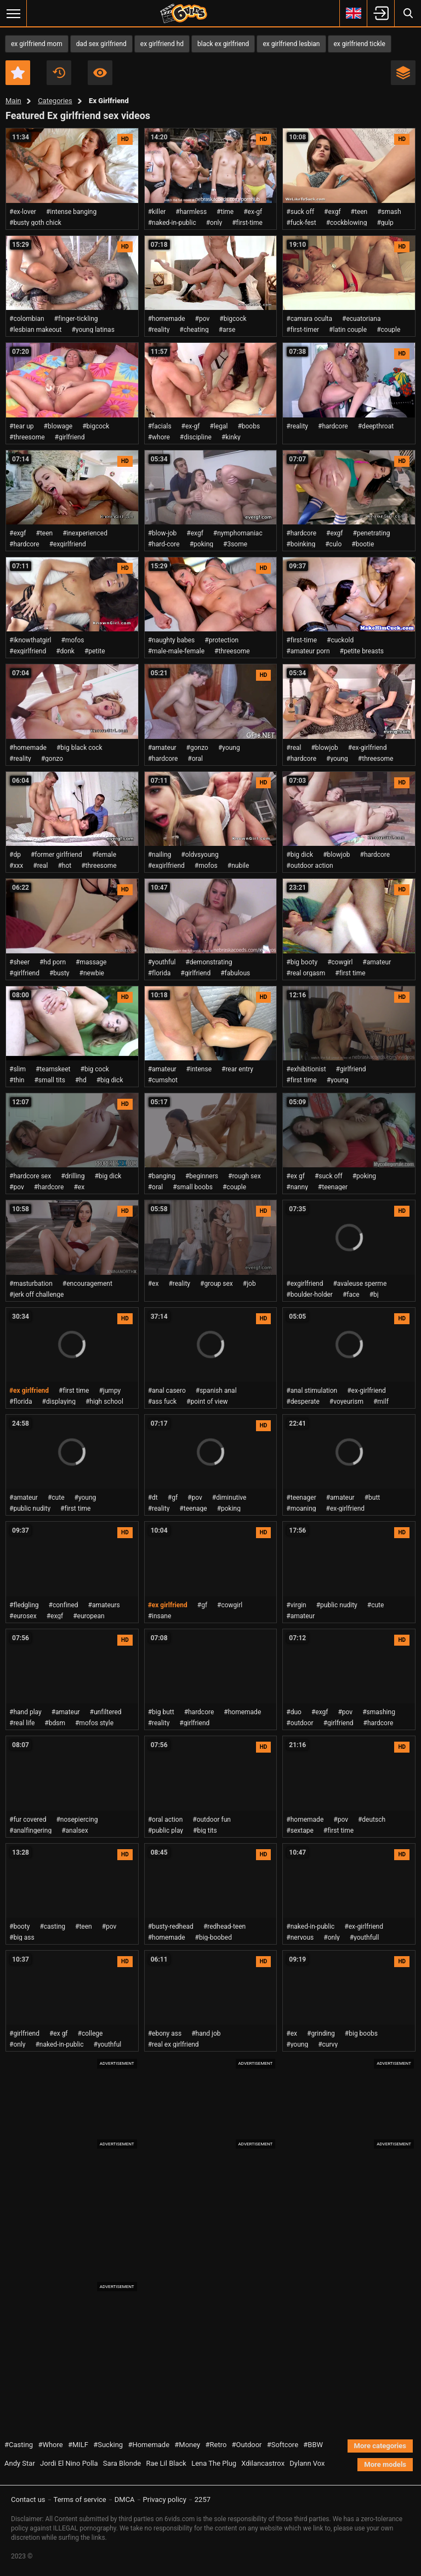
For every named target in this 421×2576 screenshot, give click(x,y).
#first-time (247, 223)
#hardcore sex (30, 1176)
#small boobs (193, 1187)
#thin (16, 1080)
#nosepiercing (77, 1819)
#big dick (299, 854)
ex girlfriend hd (162, 44)
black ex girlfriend (223, 44)
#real (293, 748)
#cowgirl (339, 962)
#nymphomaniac (238, 533)
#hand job (205, 2033)
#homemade (166, 319)
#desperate (302, 1401)
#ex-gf (252, 212)
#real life (22, 1723)
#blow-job (162, 533)
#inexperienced (84, 533)
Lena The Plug (213, 2463)
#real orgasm (305, 973)
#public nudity (29, 1508)
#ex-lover (22, 212)
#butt (372, 1497)
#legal (219, 426)
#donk (65, 651)
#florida (159, 973)
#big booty (301, 962)
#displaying (59, 1401)
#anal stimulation (311, 1390)
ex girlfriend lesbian (291, 44)
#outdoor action (309, 865)
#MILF (78, 2445)
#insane (160, 1616)
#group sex (216, 1283)
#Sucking (108, 2445)
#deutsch (371, 1819)
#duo (293, 1712)
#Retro (215, 2445)
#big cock (95, 1069)
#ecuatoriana (361, 319)
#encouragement (87, 1283)
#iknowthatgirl (30, 640)
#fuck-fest (301, 223)
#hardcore (333, 426)
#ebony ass (165, 2033)
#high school (104, 1401)
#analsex (74, 1830)
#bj (374, 1294)
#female (104, 854)
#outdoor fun (211, 1819)
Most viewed (100, 73)
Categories (55, 101)
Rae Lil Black (166, 2463)
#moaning (301, 1508)
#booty (19, 1926)
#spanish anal (216, 1390)
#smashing (378, 1712)
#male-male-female (176, 651)
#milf (381, 1401)
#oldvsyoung (199, 854)
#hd (81, 1080)
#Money (187, 2445)
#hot (64, 865)
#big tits (205, 1830)
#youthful (162, 962)
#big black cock (79, 748)
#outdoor (299, 1723)
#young (229, 748)
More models (385, 2464)
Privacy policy (164, 2499)
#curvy (328, 2044)
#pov (202, 319)
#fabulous (235, 973)
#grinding (321, 2033)
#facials (160, 426)
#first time (350, 973)
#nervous (300, 1937)
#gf (173, 1497)
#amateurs (104, 1605)
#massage (91, 962)
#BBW (313, 2445)
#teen (359, 212)
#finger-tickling (76, 319)
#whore (159, 437)
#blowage (58, 426)
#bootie (362, 544)
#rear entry (237, 1069)
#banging (161, 1176)
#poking (201, 544)
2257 (202, 2499)
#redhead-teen (224, 1926)
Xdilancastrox (263, 2463)
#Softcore (282, 2445)
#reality (159, 330)
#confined (63, 1605)
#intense (199, 1069)
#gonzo (52, 758)
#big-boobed (213, 1937)
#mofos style (94, 1723)
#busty (59, 973)
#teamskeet (53, 1069)
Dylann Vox (307, 2463)
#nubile (238, 865)
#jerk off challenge (36, 1294)
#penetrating (371, 533)
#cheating (193, 330)
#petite (94, 651)
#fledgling (24, 1605)
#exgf (332, 212)
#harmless (191, 212)
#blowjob (324, 748)
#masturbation (31, 1283)
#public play (165, 1830)
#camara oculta (309, 319)
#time (225, 212)
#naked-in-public (172, 223)
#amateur (162, 748)
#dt (153, 1497)
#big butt (161, 1712)
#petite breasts (362, 651)
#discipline (196, 437)
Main (13, 101)
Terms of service (80, 2499)
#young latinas (92, 330)
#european (88, 1616)
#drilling (72, 1176)
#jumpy (110, 1390)
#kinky (231, 437)
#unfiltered (106, 1712)
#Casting (18, 2445)
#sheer (19, 962)
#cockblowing (346, 223)
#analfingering (30, 1830)
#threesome (27, 437)
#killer (157, 212)
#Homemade (148, 2445)
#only (214, 223)
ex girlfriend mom (36, 44)
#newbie (91, 973)
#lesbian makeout (35, 330)
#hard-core (164, 544)
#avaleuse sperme (359, 1283)
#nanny (297, 1187)
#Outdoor (247, 2445)
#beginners (201, 1176)
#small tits (49, 1080)
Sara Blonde (122, 2463)
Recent (59, 73)
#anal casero (167, 1390)
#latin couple (348, 330)
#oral (195, 758)
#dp (15, 854)
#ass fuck (162, 1401)
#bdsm (54, 1723)
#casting (52, 1926)
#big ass (22, 1937)
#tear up (21, 426)
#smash (389, 212)
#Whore (50, 2445)
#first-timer (302, 330)
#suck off (300, 212)
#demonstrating (208, 962)
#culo (333, 544)
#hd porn (52, 962)
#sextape (299, 1830)
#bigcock (232, 319)
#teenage (193, 1508)
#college (90, 2033)
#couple (388, 330)
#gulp (385, 223)
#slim (17, 1069)
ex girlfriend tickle (359, 44)
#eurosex (23, 1616)
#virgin (296, 1605)
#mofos (72, 640)
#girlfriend (70, 437)
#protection (221, 640)
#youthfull (364, 1937)
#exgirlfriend (67, 544)
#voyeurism (346, 1401)
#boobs (248, 426)
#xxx (16, 865)
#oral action (165, 1819)
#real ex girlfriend (173, 2044)
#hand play (25, 1712)
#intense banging (71, 212)
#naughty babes (171, 640)
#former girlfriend (56, 854)
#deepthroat (376, 426)
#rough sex (244, 1176)
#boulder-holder (309, 1294)
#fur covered (27, 1819)
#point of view (207, 1401)
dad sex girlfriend (101, 44)
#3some (235, 544)
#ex (78, 1187)
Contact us (28, 2499)
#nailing (160, 854)
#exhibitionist (306, 1069)
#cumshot (163, 1080)
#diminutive (229, 1497)
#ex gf (295, 1176)
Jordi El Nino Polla (69, 2463)
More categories (380, 2446)
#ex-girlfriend (367, 748)
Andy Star (19, 2463)
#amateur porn (307, 651)
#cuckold (340, 640)
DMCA (125, 2499)
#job (249, 1283)
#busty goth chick (35, 223)
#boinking (300, 544)
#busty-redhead (171, 1926)
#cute (56, 1497)
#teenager (333, 1187)
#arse (227, 330)
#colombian (26, 319)
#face (351, 1294)
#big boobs (361, 2033)
